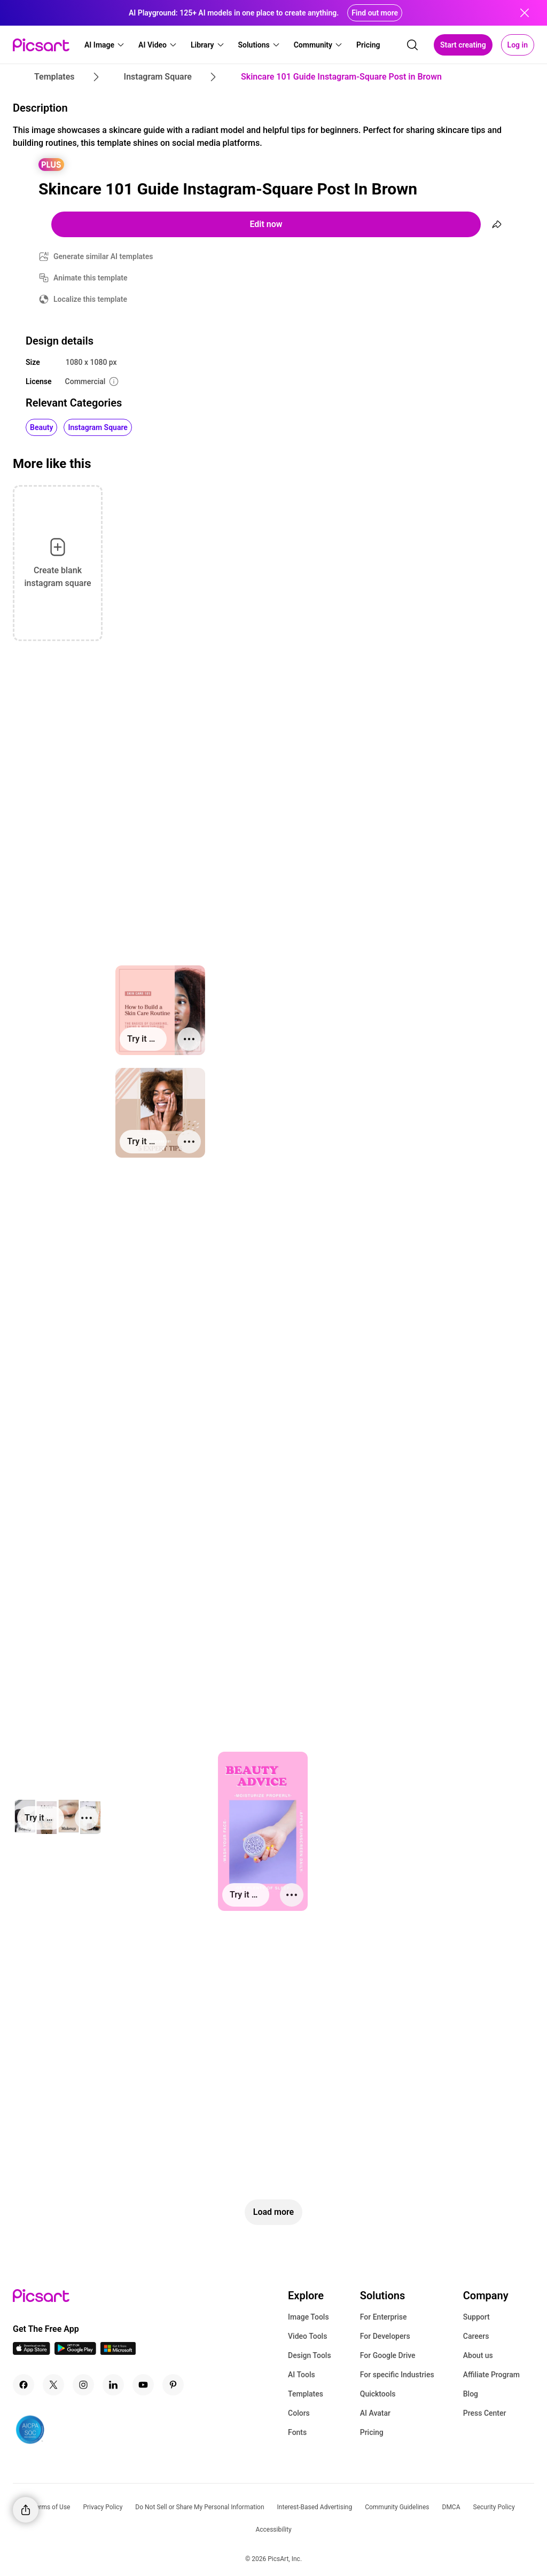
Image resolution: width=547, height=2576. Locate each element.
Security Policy (494, 2507)
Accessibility (273, 2529)
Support (476, 2317)
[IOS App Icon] (31, 2352)
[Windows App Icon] (118, 2352)
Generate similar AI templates (103, 256)
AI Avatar (375, 2413)
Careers (476, 2336)
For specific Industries (397, 2374)
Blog (470, 2394)
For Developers (385, 2336)
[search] (412, 45)
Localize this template (90, 299)
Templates (305, 2394)
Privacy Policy (102, 2507)
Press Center (484, 2413)
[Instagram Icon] (83, 2384)
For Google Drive (388, 2355)
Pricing (372, 2432)
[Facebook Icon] (23, 2384)
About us (478, 2355)
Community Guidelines (397, 2507)
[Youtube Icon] (143, 2384)
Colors (299, 2413)
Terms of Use (51, 2507)
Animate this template (90, 278)
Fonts (297, 2432)
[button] (104, 44)
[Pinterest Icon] (173, 2384)
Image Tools (308, 2317)
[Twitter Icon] (53, 2384)
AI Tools (301, 2374)
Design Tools (309, 2355)
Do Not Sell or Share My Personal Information (199, 2507)
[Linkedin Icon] (113, 2384)
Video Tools (307, 2336)
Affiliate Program (491, 2374)
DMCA (451, 2507)
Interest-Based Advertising (315, 2507)
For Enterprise (383, 2317)
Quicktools (378, 2394)
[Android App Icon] (75, 2352)
